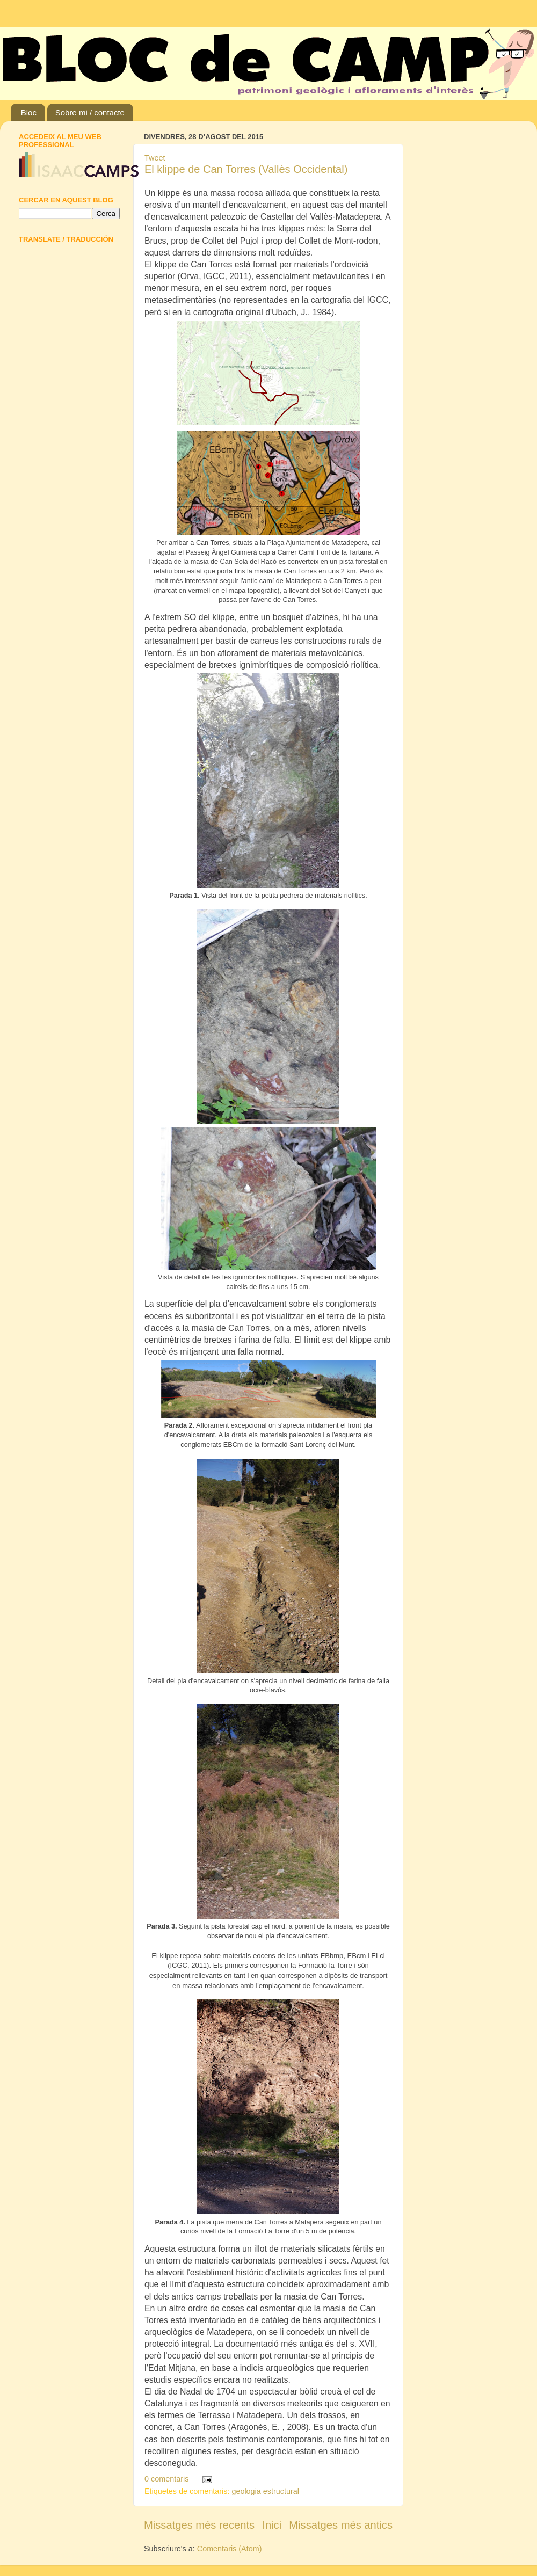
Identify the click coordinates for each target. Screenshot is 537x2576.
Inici (271, 2525)
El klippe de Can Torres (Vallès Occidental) (245, 169)
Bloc (29, 112)
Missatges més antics (341, 2525)
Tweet (154, 158)
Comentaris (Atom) (229, 2548)
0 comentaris (166, 2479)
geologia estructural (265, 2491)
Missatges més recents (199, 2525)
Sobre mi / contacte (90, 112)
